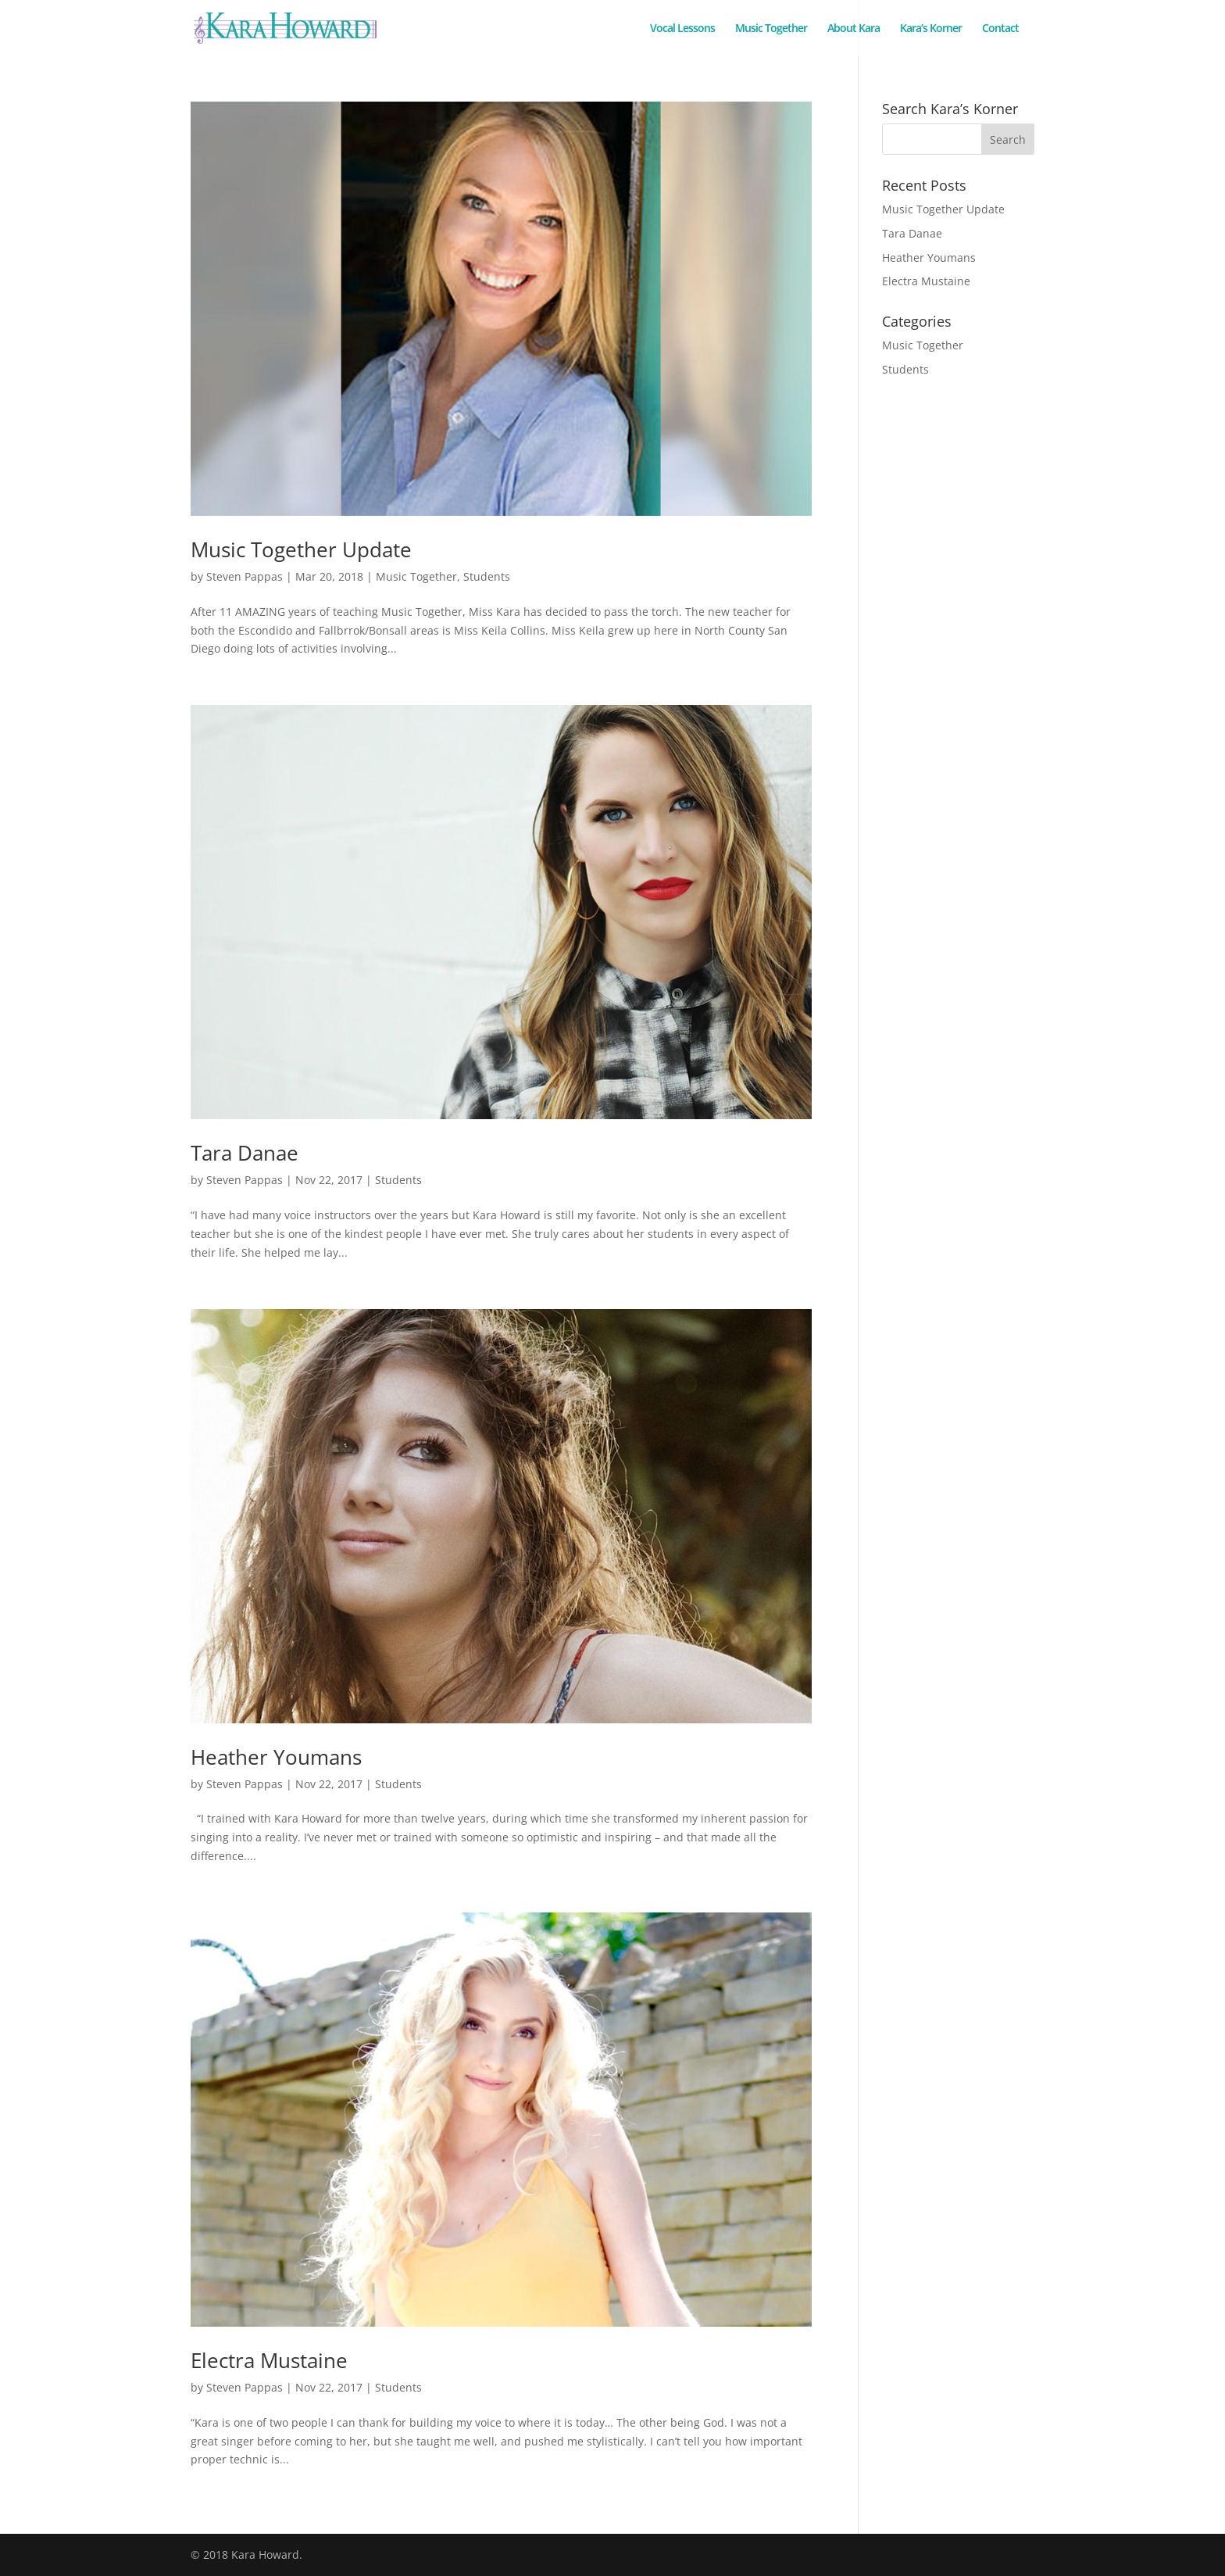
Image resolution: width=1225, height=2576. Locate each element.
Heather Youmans (276, 1757)
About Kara (853, 29)
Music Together (771, 29)
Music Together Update (301, 549)
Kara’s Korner (931, 29)
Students (486, 576)
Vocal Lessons (682, 29)
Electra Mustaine (269, 2360)
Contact (1000, 29)
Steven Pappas (244, 576)
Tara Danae (244, 1153)
